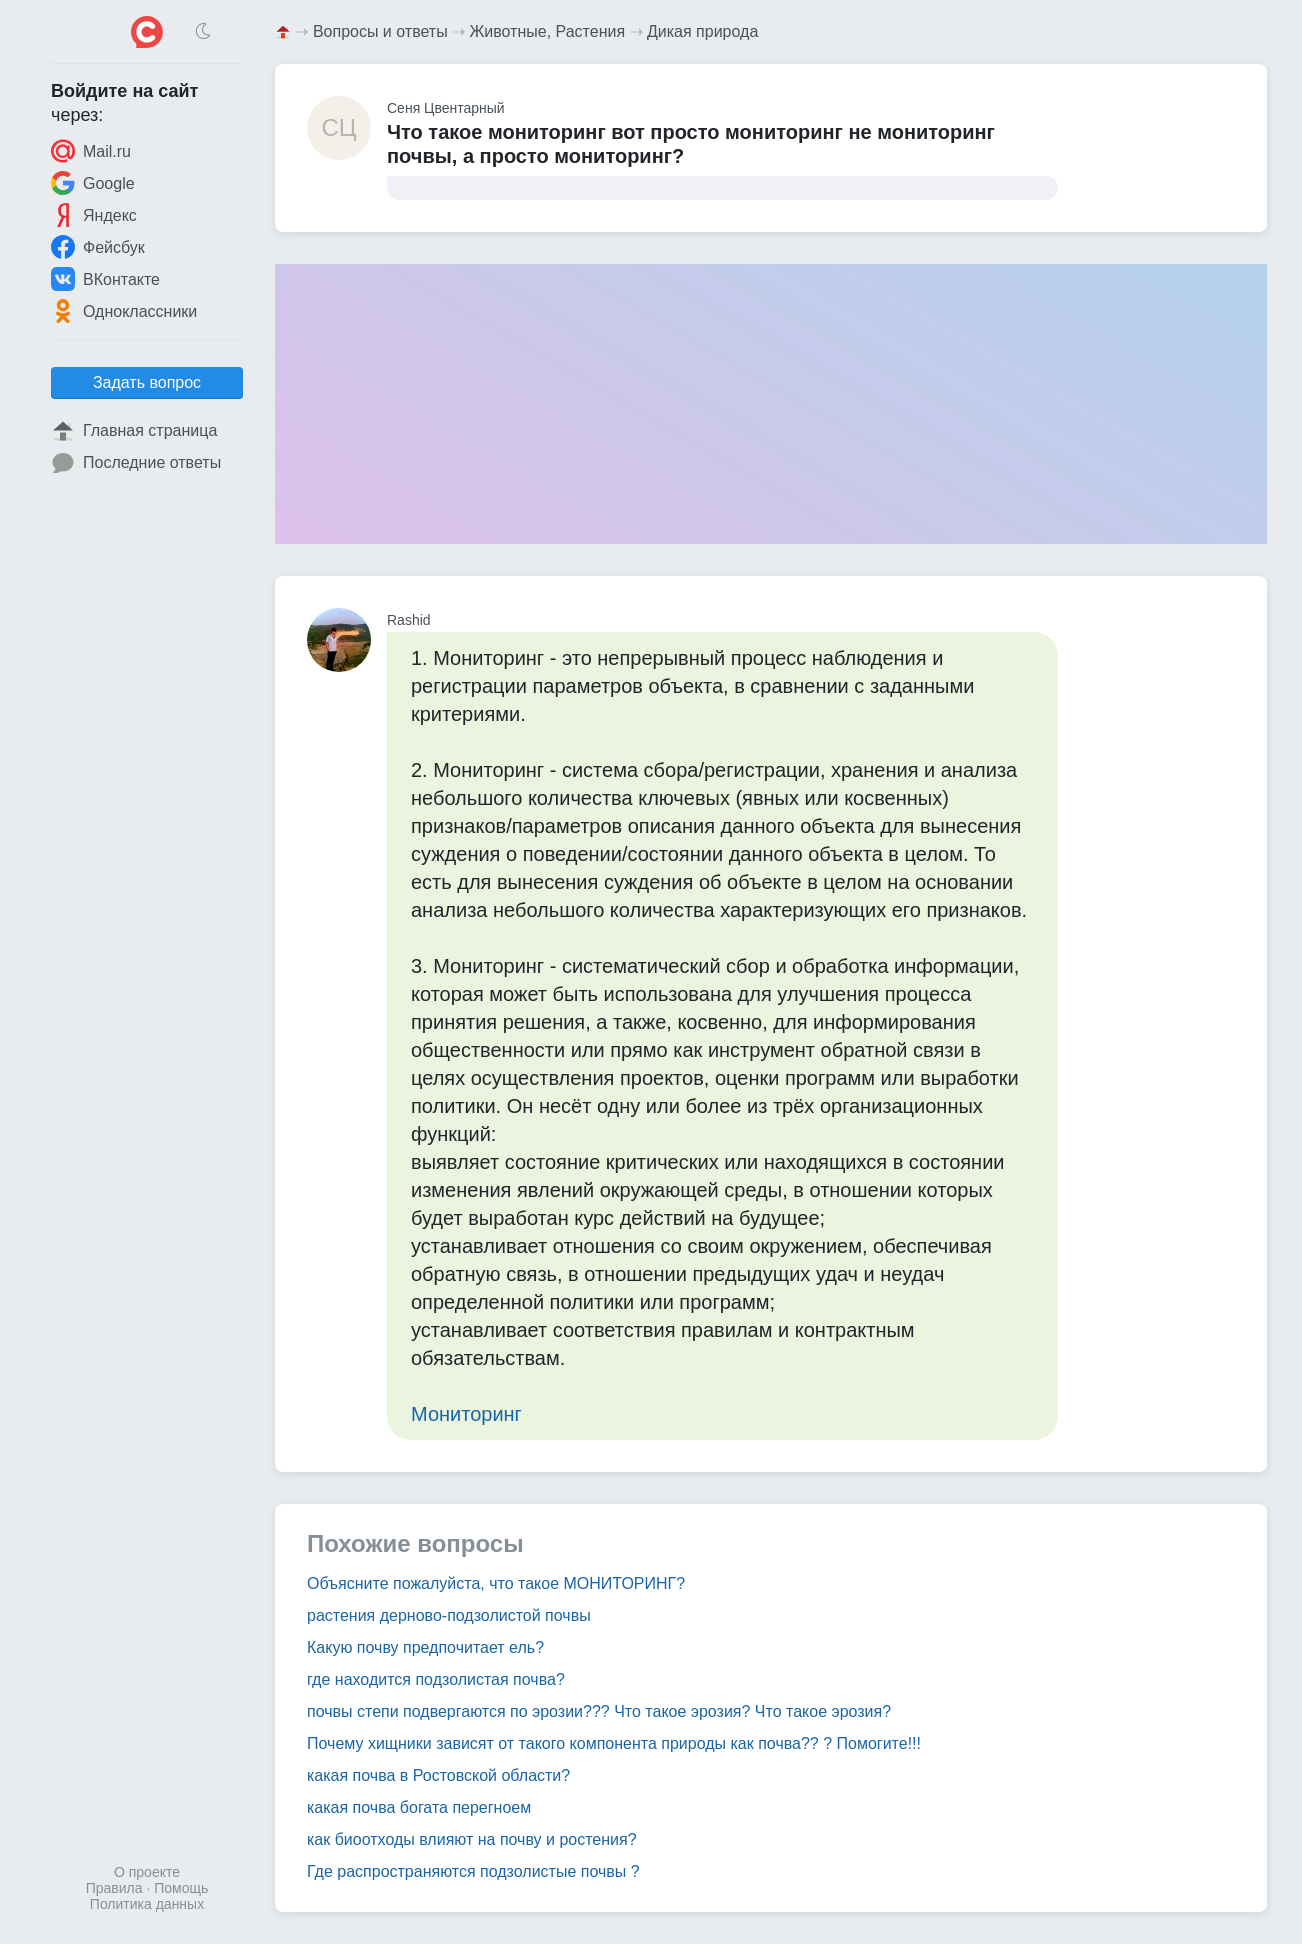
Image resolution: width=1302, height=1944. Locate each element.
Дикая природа (702, 31)
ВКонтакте (105, 279)
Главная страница (134, 431)
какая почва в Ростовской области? (438, 1775)
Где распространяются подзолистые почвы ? (473, 1871)
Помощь (181, 1888)
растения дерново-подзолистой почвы (449, 1615)
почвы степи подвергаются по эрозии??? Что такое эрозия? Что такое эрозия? (599, 1711)
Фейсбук (98, 247)
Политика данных (147, 1904)
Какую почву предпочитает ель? (425, 1647)
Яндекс (94, 215)
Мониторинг (466, 1414)
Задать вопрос (147, 382)
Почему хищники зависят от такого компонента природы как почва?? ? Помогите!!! (614, 1743)
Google (93, 183)
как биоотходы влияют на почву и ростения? (472, 1839)
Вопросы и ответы (380, 31)
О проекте (147, 1872)
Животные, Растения (548, 31)
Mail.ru (91, 151)
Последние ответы (136, 463)
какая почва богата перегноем (419, 1807)
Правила (114, 1888)
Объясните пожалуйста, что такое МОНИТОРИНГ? (496, 1583)
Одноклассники (124, 311)
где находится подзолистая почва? (436, 1679)
